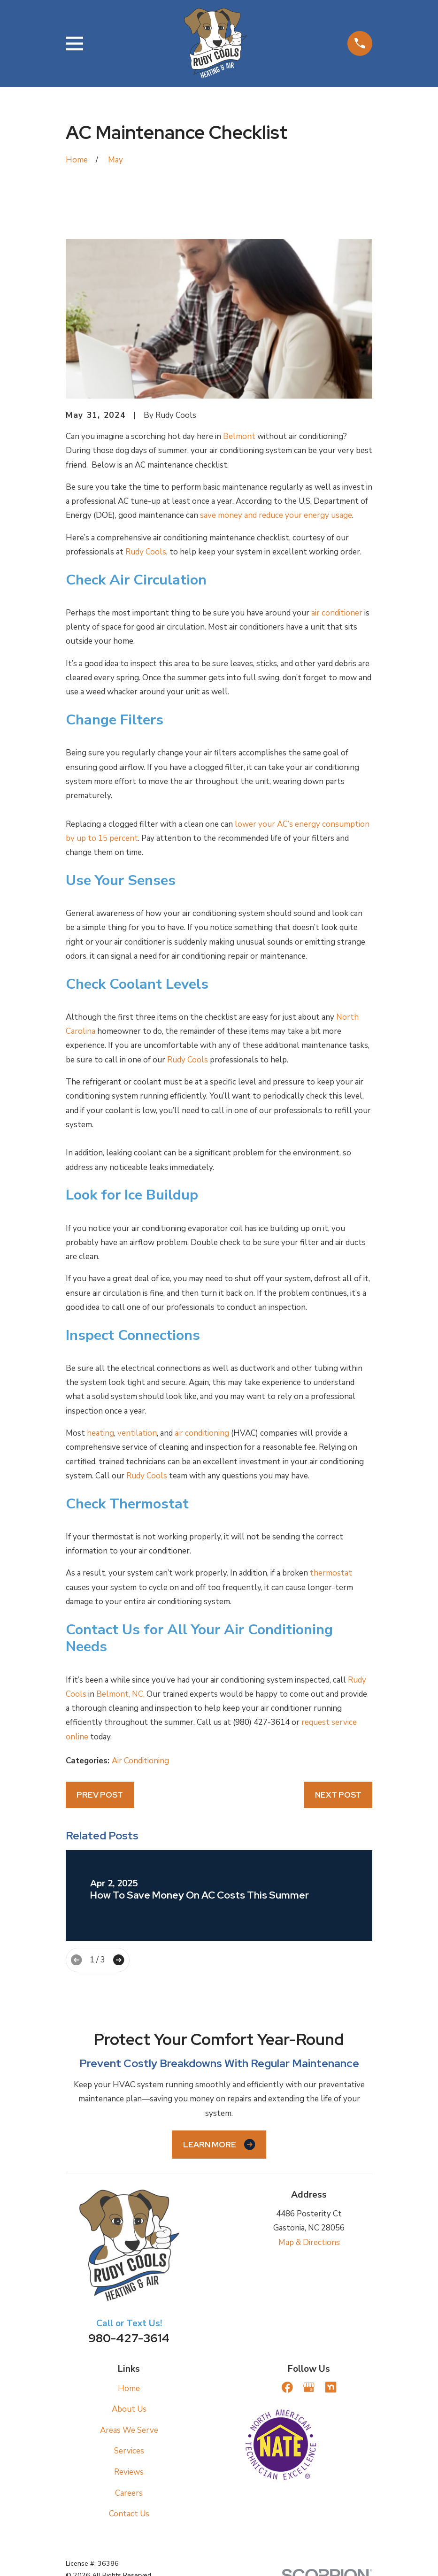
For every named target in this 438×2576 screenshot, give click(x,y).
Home (129, 2388)
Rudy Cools (145, 551)
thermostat (331, 1573)
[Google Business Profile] (309, 2387)
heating (100, 1433)
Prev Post (100, 1795)
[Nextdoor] (331, 2387)
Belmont (239, 436)
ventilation (137, 1433)
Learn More (219, 2144)
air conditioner (336, 612)
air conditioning (202, 1433)
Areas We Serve (129, 2430)
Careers (129, 2493)
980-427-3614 (128, 2338)
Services (129, 2450)
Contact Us (129, 2513)
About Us (129, 2409)
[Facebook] (287, 2387)
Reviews (129, 2472)
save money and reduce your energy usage (276, 515)
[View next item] (118, 1959)
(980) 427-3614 (261, 1722)
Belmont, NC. (120, 1694)
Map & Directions (309, 2242)
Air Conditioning (140, 1760)
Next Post (338, 1795)
